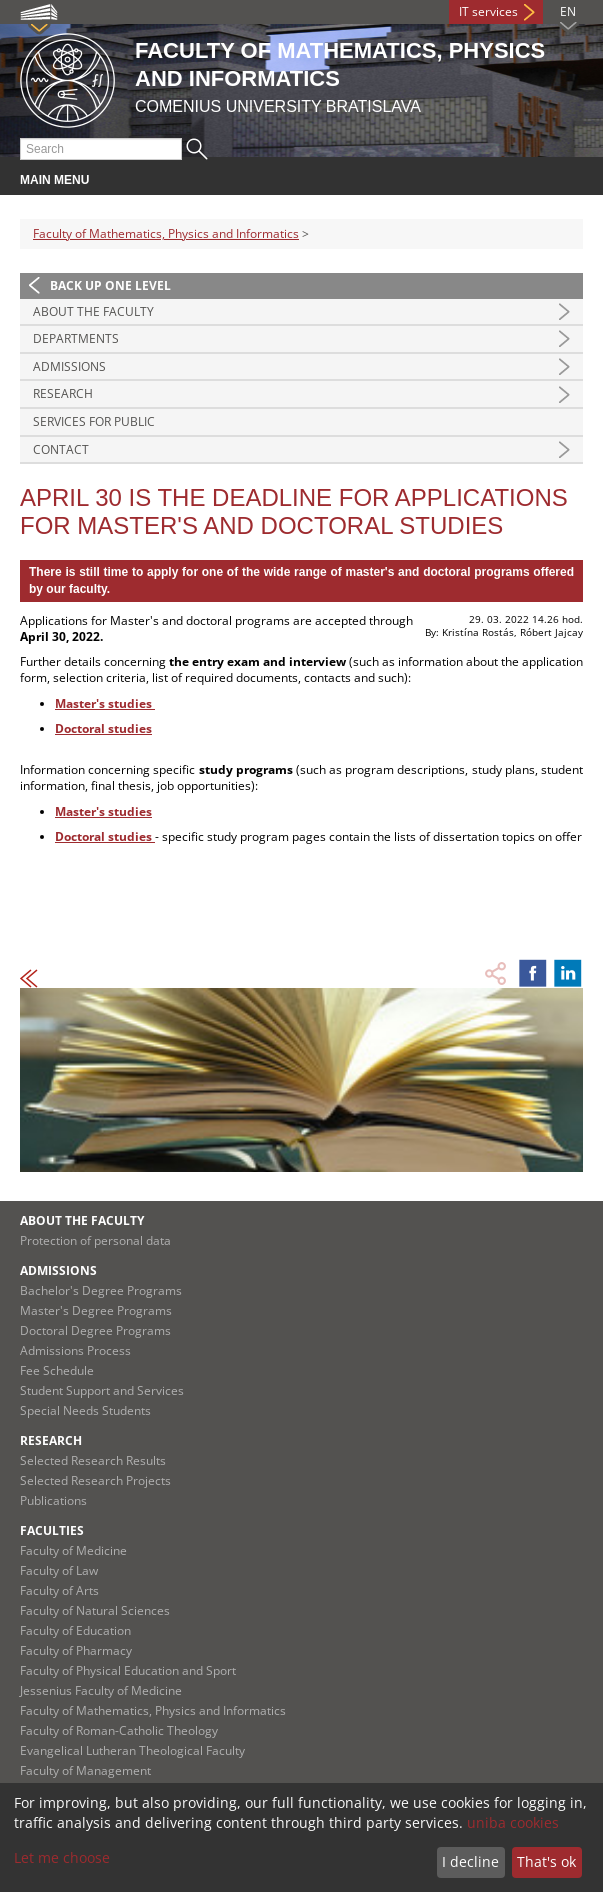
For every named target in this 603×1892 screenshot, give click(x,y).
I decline (470, 1861)
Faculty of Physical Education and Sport (128, 1670)
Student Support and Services (102, 1390)
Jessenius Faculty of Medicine (101, 1690)
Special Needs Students (85, 1410)
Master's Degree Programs (96, 1310)
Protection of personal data (95, 1240)
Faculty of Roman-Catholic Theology (119, 1730)
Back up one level (110, 285)
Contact (61, 449)
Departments (76, 338)
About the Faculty (93, 311)
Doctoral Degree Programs (95, 1330)
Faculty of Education (75, 1630)
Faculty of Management (85, 1770)
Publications (53, 1500)
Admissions (69, 366)
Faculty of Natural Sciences (95, 1610)
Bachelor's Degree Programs (101, 1290)
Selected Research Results (93, 1460)
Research (63, 393)
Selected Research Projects (95, 1480)
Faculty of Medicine (73, 1550)
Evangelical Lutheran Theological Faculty (132, 1750)
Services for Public (94, 421)
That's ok (546, 1861)
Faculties (52, 1530)
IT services (488, 11)
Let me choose (62, 1857)
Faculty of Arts (59, 1590)
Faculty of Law (59, 1570)
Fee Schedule (57, 1370)
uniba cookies (513, 1822)
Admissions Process (75, 1350)
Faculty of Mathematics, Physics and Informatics (166, 233)
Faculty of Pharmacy (76, 1650)
